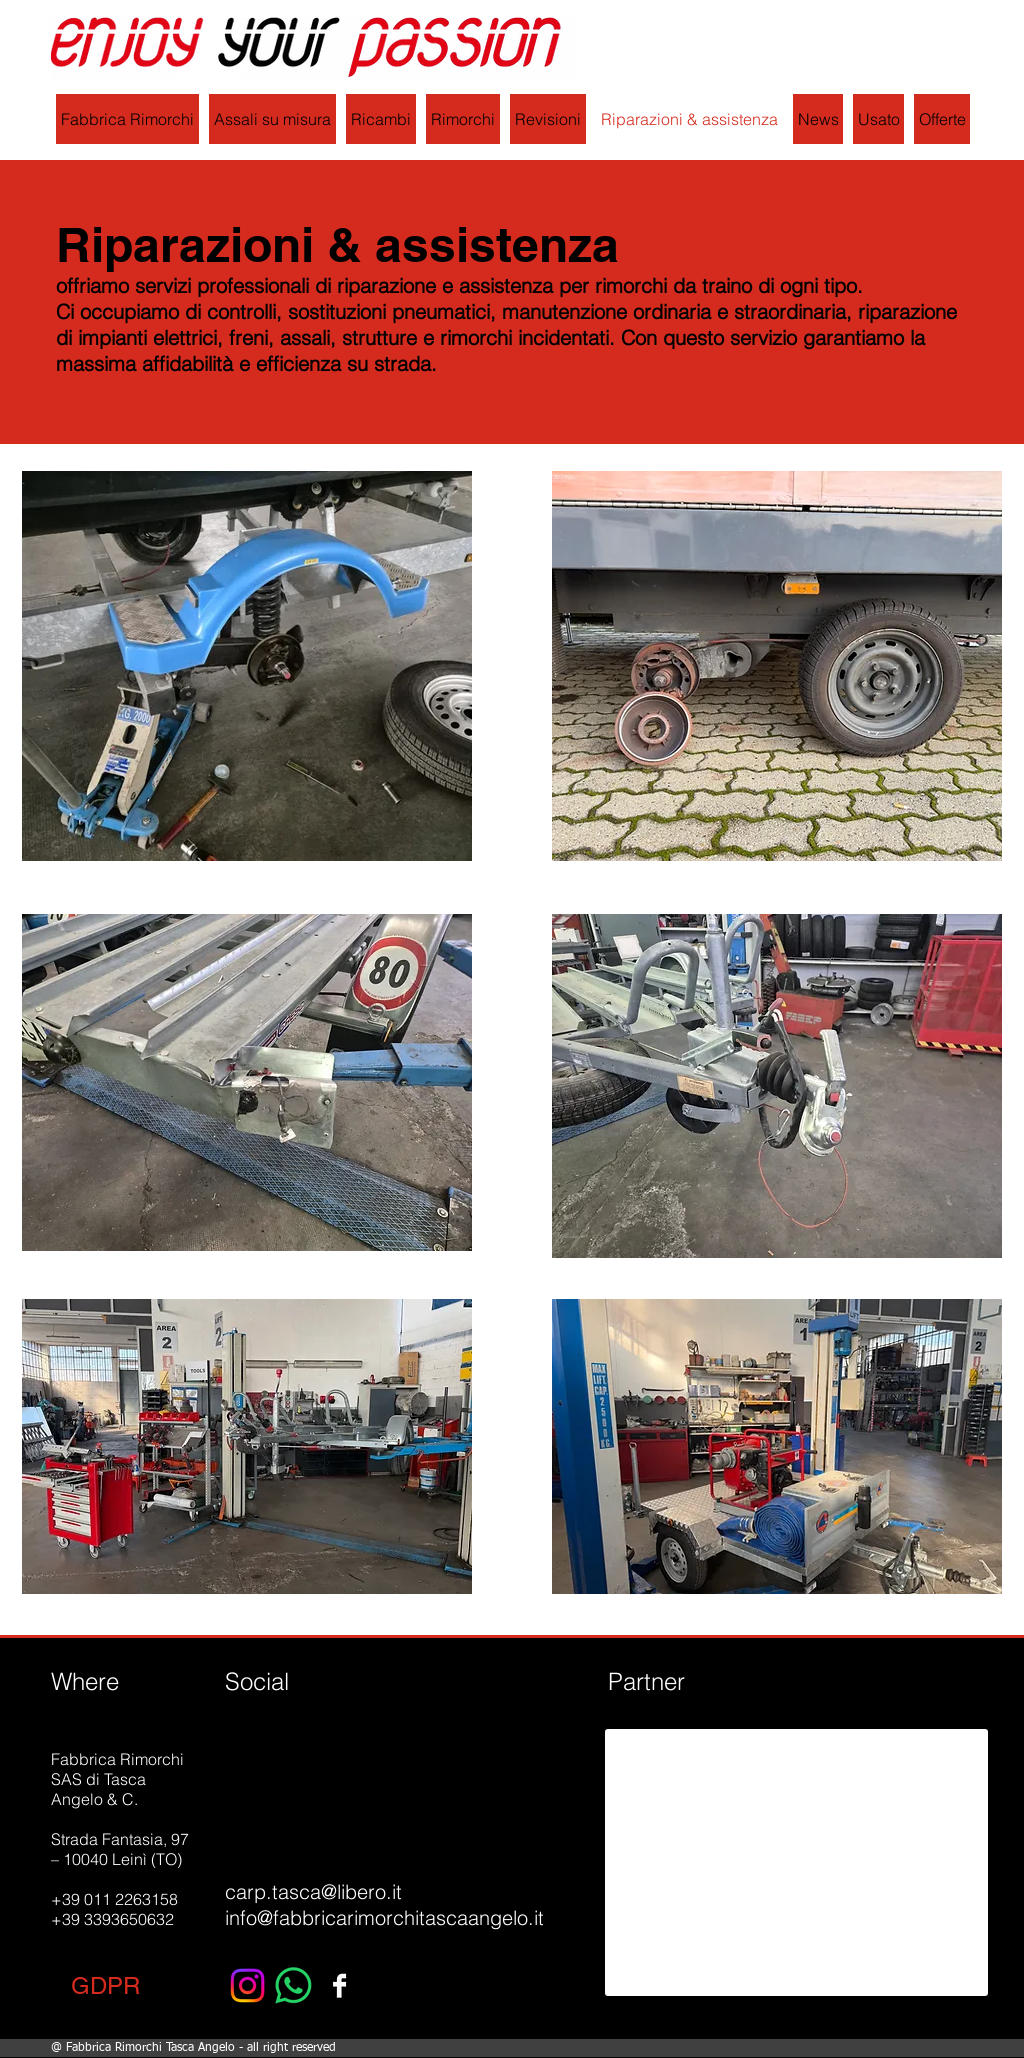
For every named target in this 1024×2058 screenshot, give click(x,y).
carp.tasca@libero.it (313, 1891)
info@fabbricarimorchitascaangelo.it (384, 1917)
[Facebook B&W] (339, 1985)
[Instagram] (247, 1985)
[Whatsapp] (293, 1985)
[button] (105, 1985)
